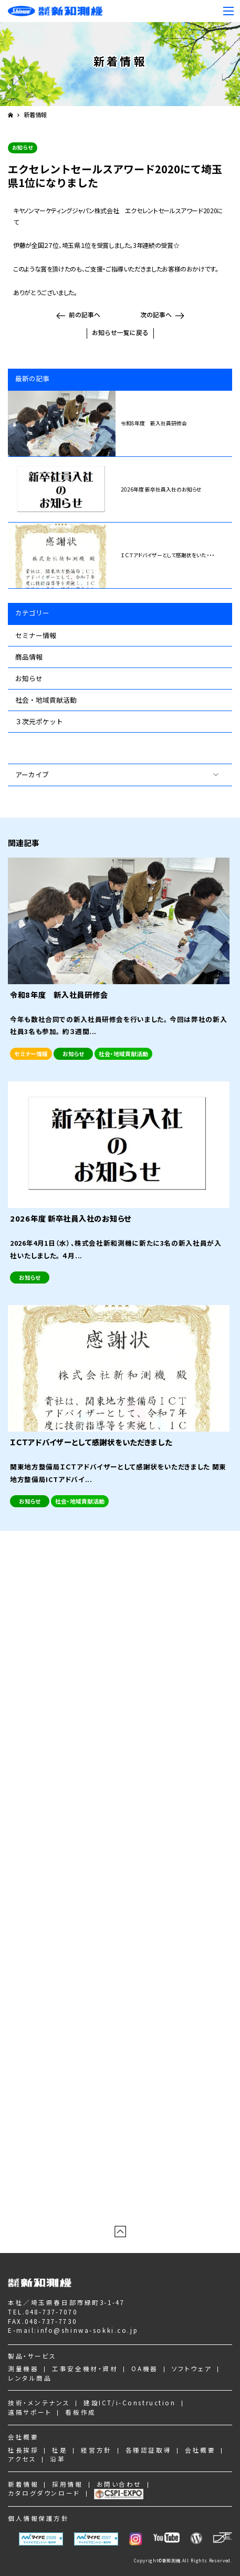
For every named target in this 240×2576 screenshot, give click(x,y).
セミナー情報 (35, 635)
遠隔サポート (29, 2411)
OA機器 (144, 2368)
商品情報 (29, 657)
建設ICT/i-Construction (129, 2402)
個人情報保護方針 (38, 2518)
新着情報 (35, 115)
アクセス (22, 2458)
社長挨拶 (23, 2449)
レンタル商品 (29, 2377)
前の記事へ (84, 314)
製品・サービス (32, 2355)
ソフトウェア (192, 2368)
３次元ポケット (39, 721)
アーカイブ (32, 774)
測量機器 (23, 2368)
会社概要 (23, 2436)
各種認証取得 (148, 2449)
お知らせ (29, 678)
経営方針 (96, 2449)
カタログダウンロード (44, 2492)
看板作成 (80, 2411)
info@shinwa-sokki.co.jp (87, 2329)
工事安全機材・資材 (85, 2368)
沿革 (57, 2458)
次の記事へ (156, 314)
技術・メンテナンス (39, 2402)
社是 (59, 2449)
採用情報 (67, 2483)
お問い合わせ (119, 2483)
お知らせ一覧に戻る (120, 332)
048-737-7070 (51, 2311)
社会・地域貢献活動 (46, 700)
